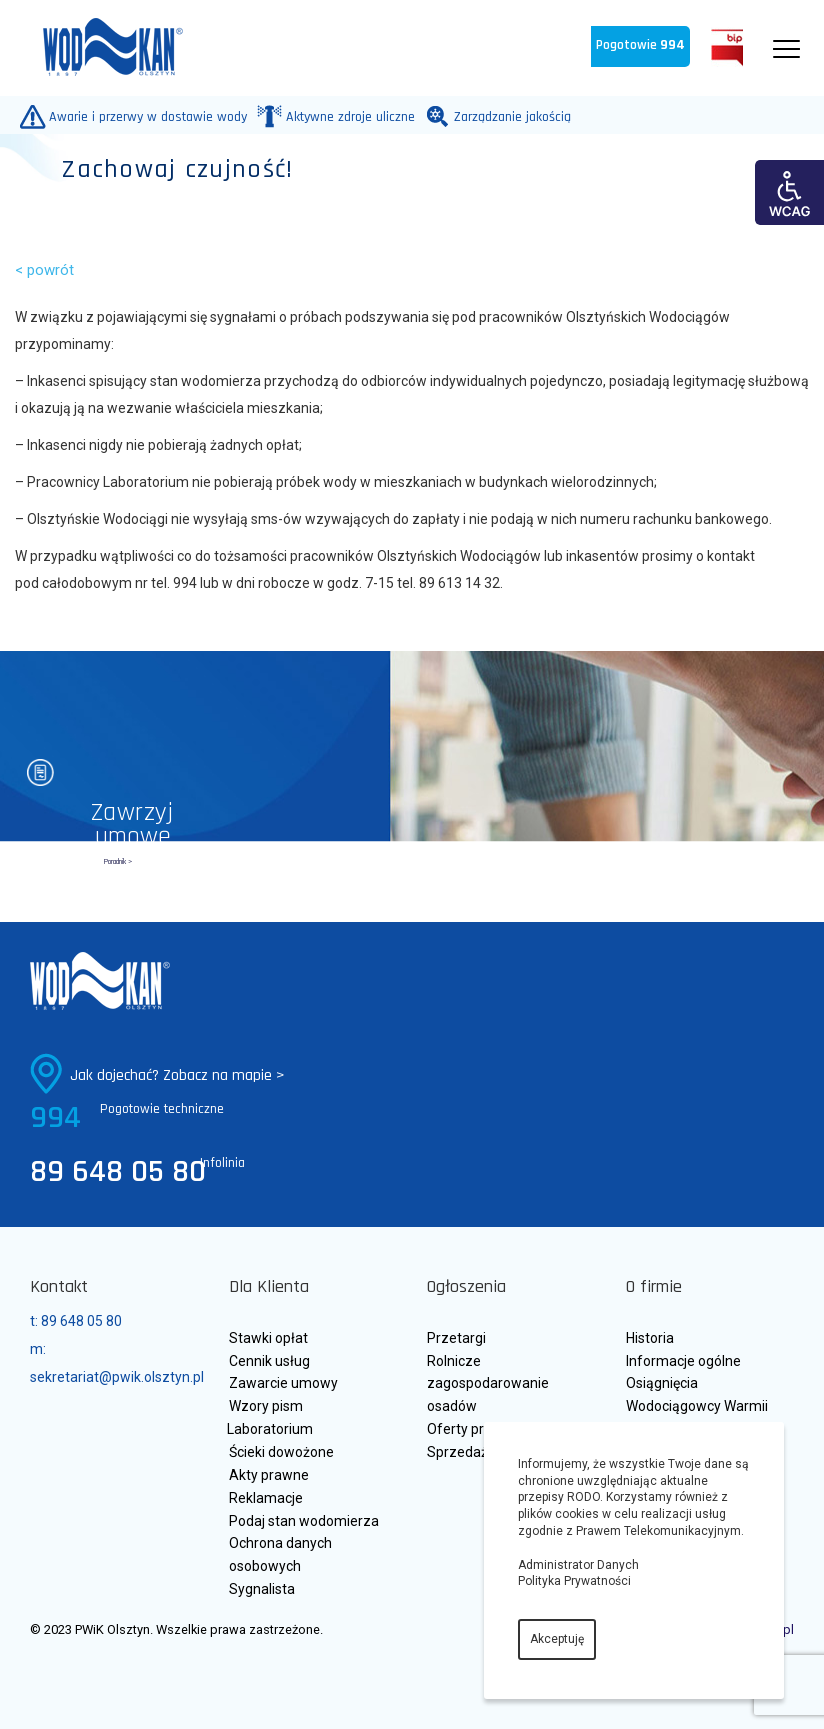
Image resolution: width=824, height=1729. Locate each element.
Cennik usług (269, 1361)
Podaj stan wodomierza (304, 1521)
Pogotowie (640, 46)
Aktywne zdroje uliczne (346, 116)
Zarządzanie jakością (508, 116)
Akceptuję (557, 1639)
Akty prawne (269, 1475)
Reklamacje (266, 1498)
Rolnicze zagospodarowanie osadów (488, 1384)
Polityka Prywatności (574, 1581)
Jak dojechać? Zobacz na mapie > (177, 1075)
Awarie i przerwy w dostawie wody (143, 116)
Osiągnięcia (662, 1383)
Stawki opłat (268, 1338)
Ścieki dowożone (281, 1452)
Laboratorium (270, 1429)
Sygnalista (262, 1589)
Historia (650, 1338)
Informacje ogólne (683, 1361)
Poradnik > (118, 862)
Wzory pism (266, 1406)
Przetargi (456, 1338)
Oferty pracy (466, 1429)
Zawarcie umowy (283, 1383)
